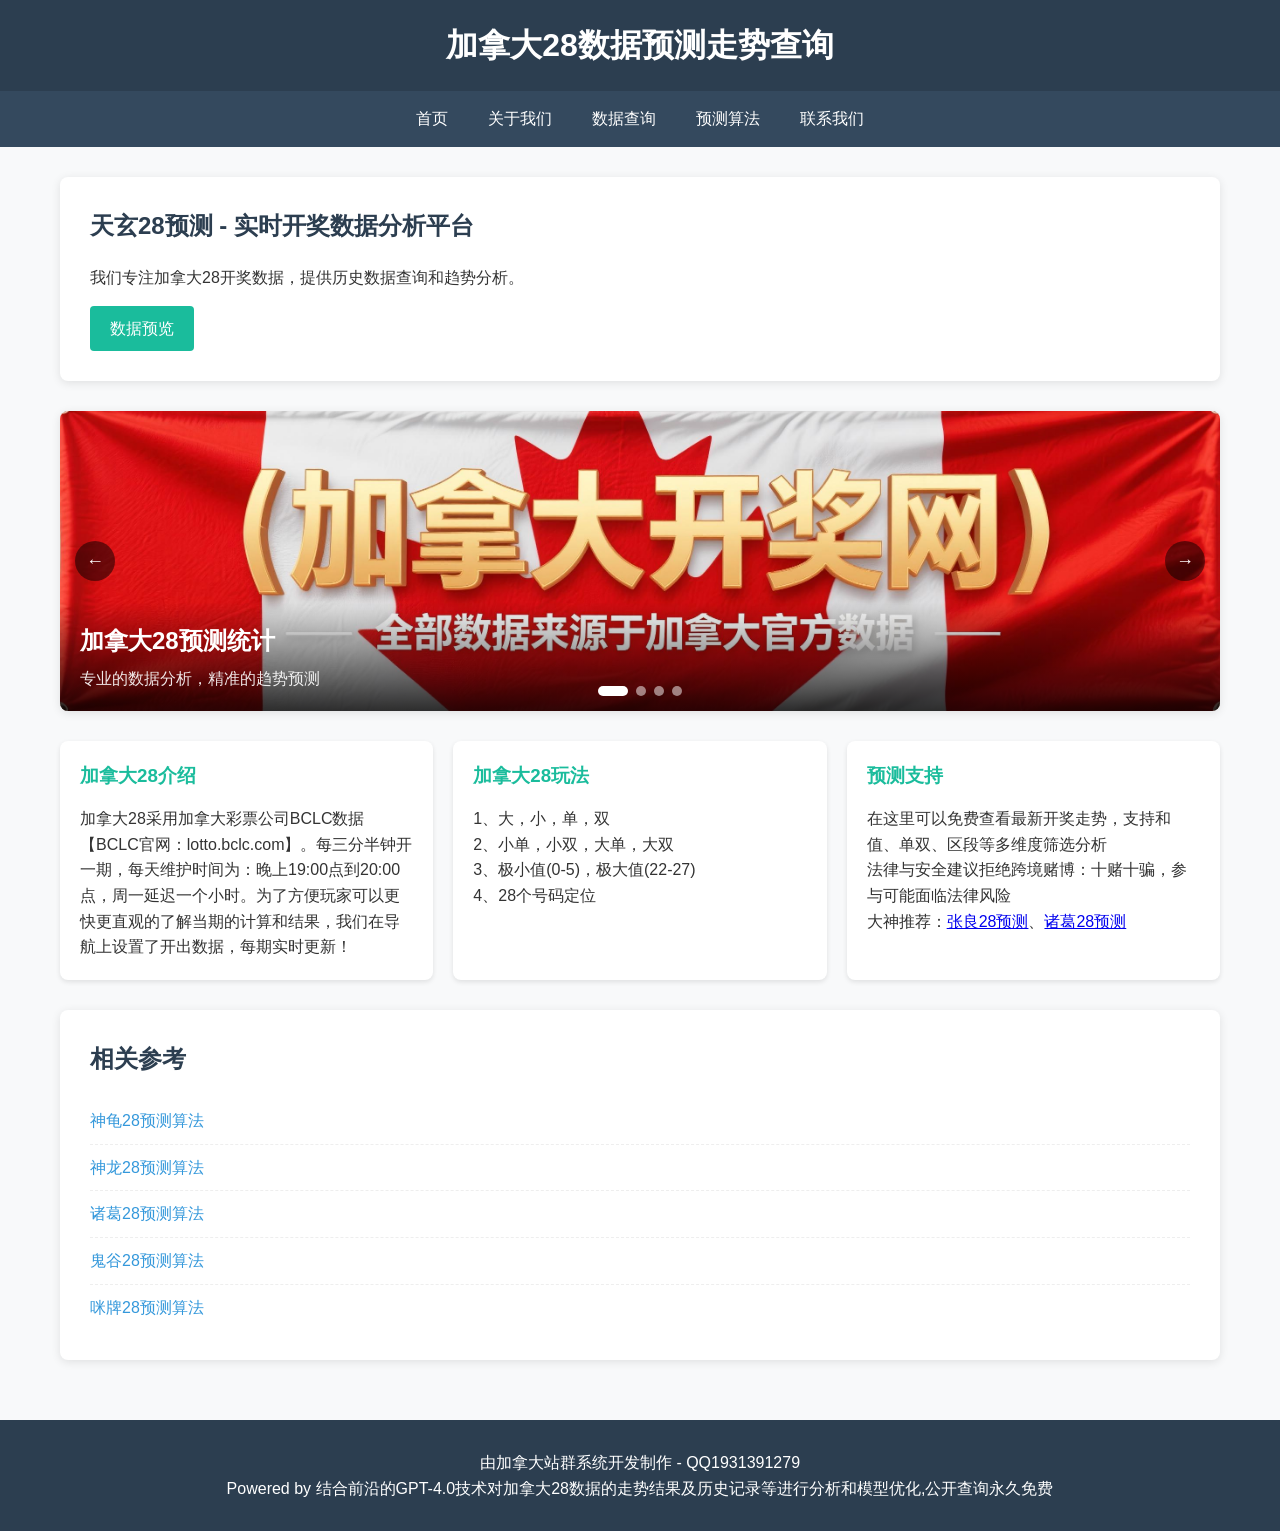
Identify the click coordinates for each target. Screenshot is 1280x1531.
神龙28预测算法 (147, 1167)
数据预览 (142, 328)
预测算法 (728, 118)
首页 (432, 118)
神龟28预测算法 (147, 1120)
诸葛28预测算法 (147, 1213)
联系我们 (832, 118)
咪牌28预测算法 (147, 1307)
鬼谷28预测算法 (147, 1260)
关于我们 (520, 118)
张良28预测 (988, 921)
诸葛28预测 (1085, 921)
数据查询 (624, 118)
